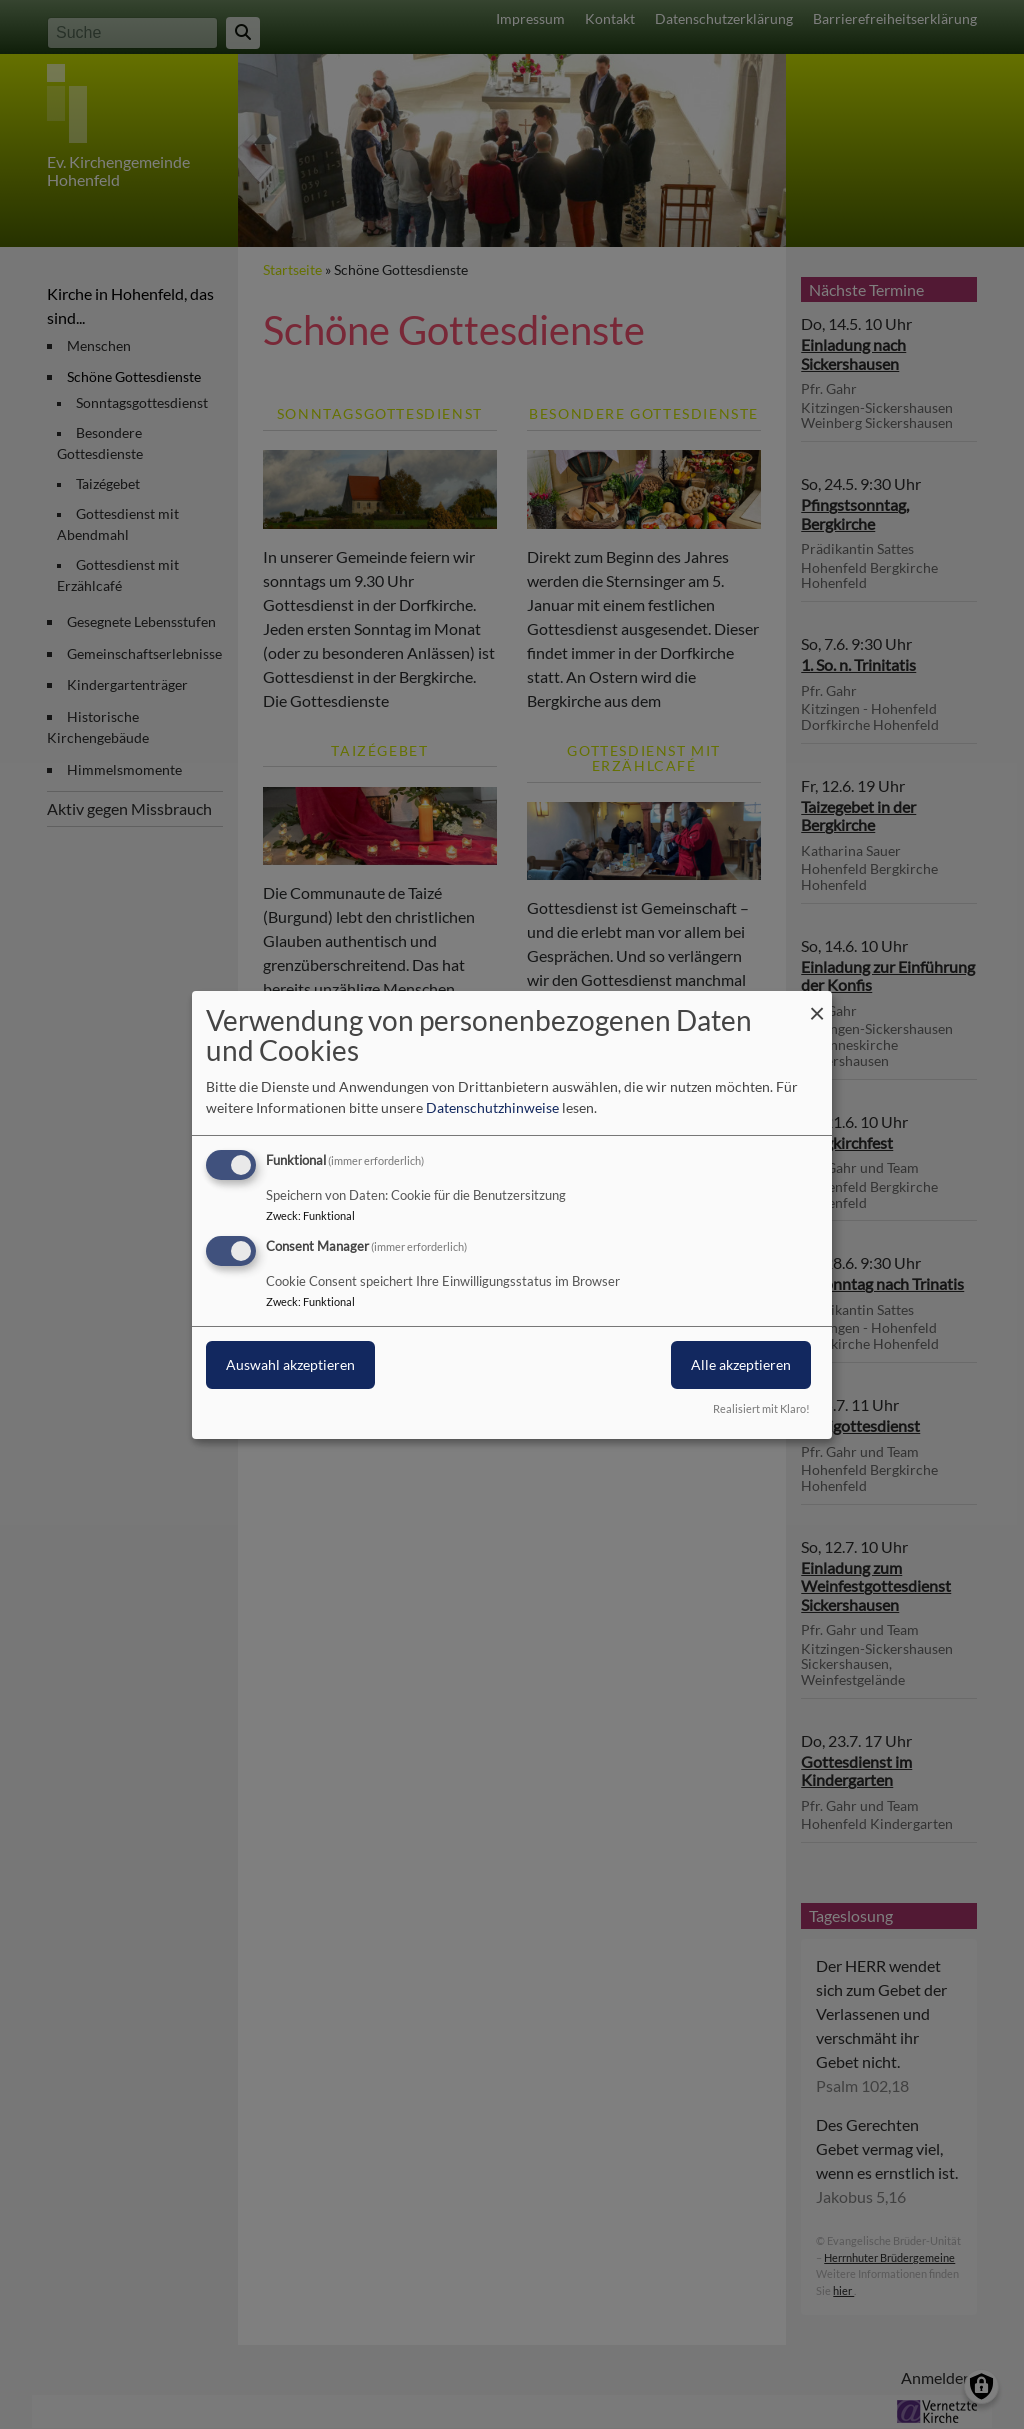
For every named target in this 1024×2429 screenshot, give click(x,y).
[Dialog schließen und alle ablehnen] (817, 1002)
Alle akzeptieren (741, 1364)
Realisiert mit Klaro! (761, 1408)
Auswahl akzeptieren (290, 1364)
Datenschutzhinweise (492, 1107)
